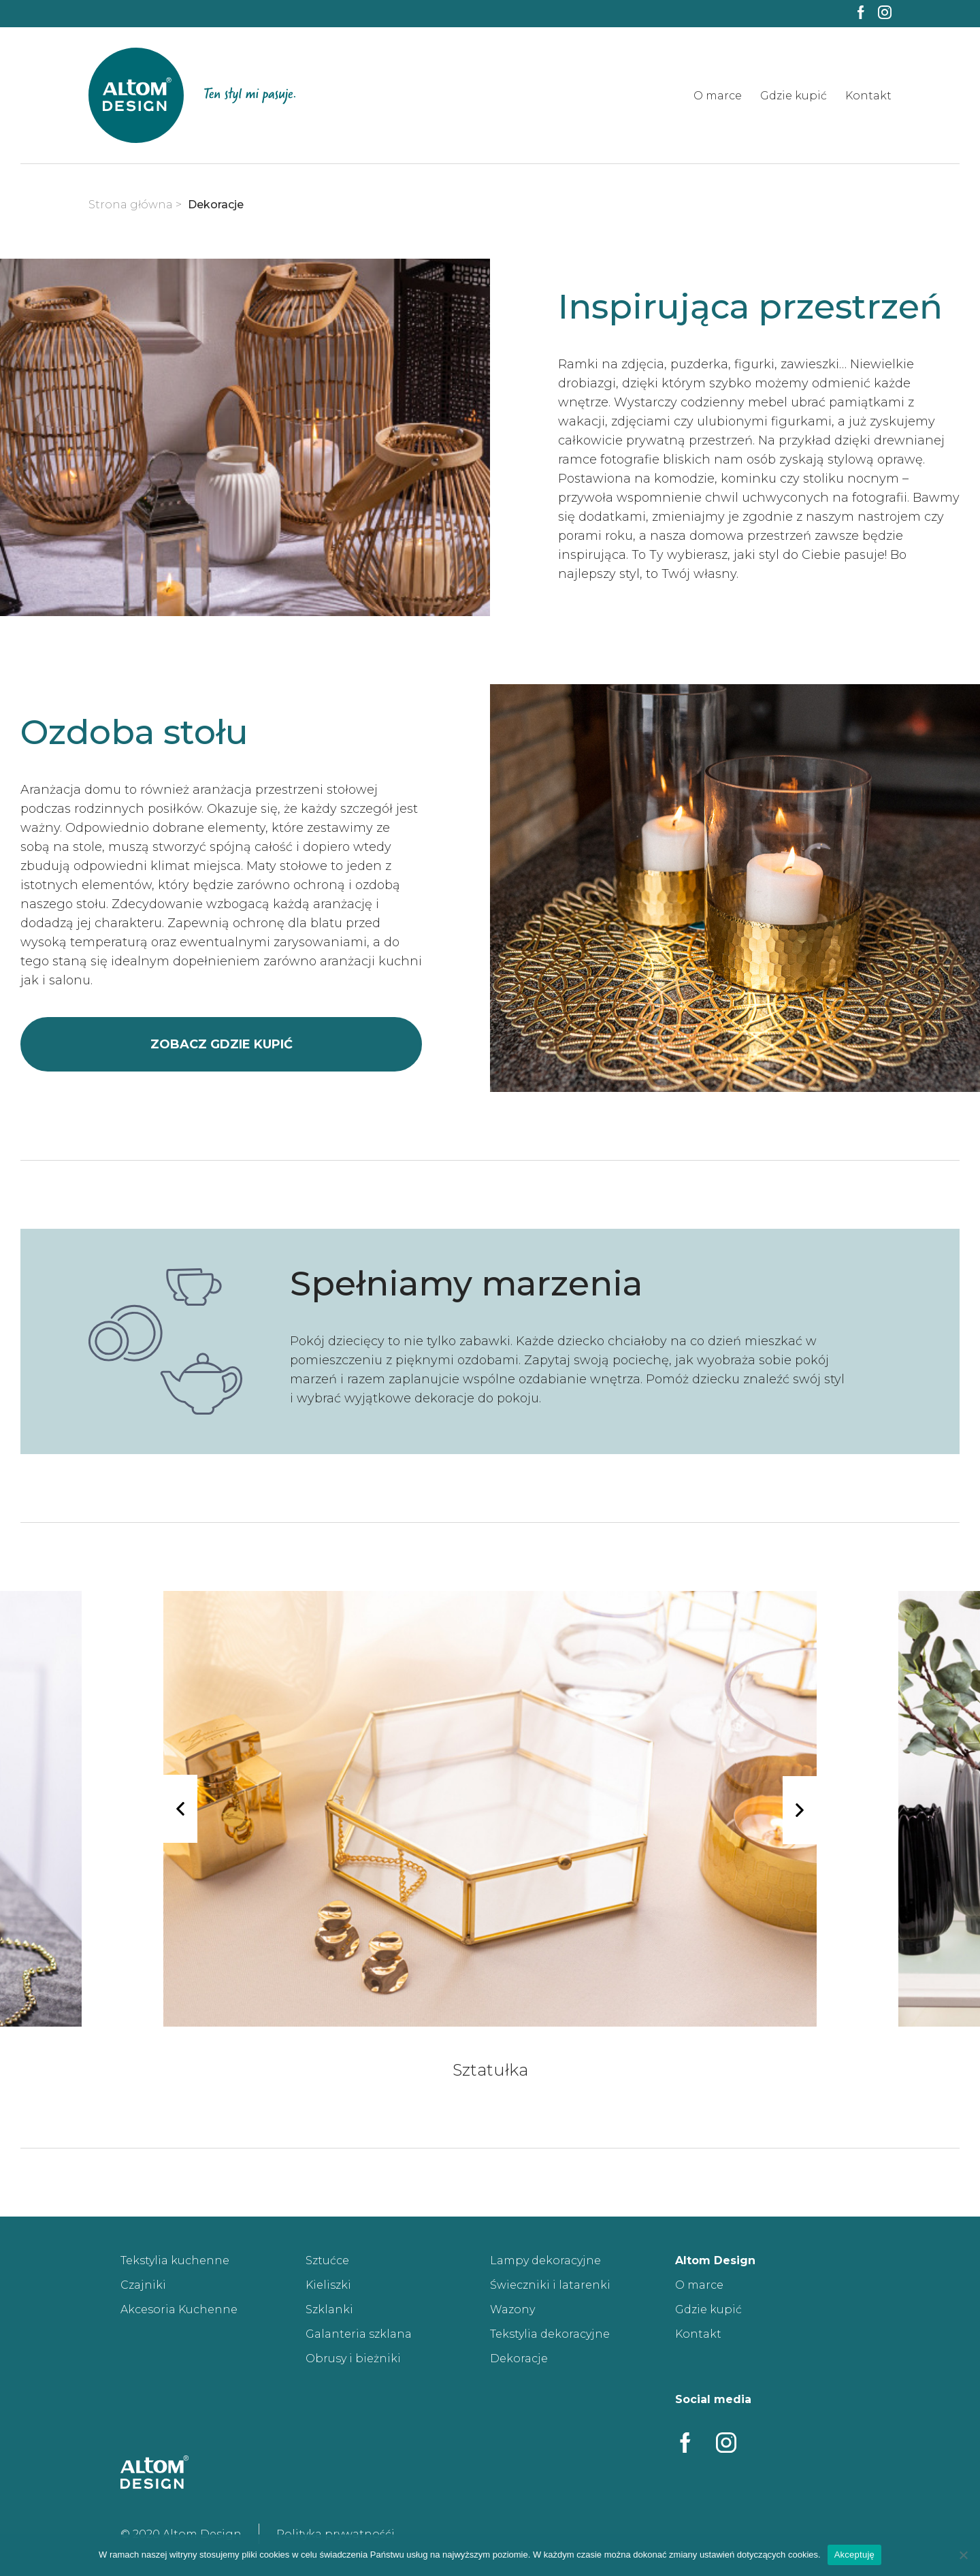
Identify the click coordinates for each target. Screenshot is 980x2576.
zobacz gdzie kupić (221, 1044)
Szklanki (329, 2309)
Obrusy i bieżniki (353, 2358)
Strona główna (130, 204)
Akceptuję (854, 2554)
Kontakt (868, 95)
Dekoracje (519, 2358)
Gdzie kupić (793, 95)
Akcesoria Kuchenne (179, 2309)
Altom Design (715, 2260)
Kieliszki (328, 2285)
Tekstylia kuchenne (174, 2260)
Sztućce (327, 2260)
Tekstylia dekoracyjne (550, 2334)
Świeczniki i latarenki (550, 2285)
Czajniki (143, 2285)
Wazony (512, 2309)
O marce (717, 95)
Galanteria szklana (359, 2334)
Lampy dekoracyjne (545, 2260)
